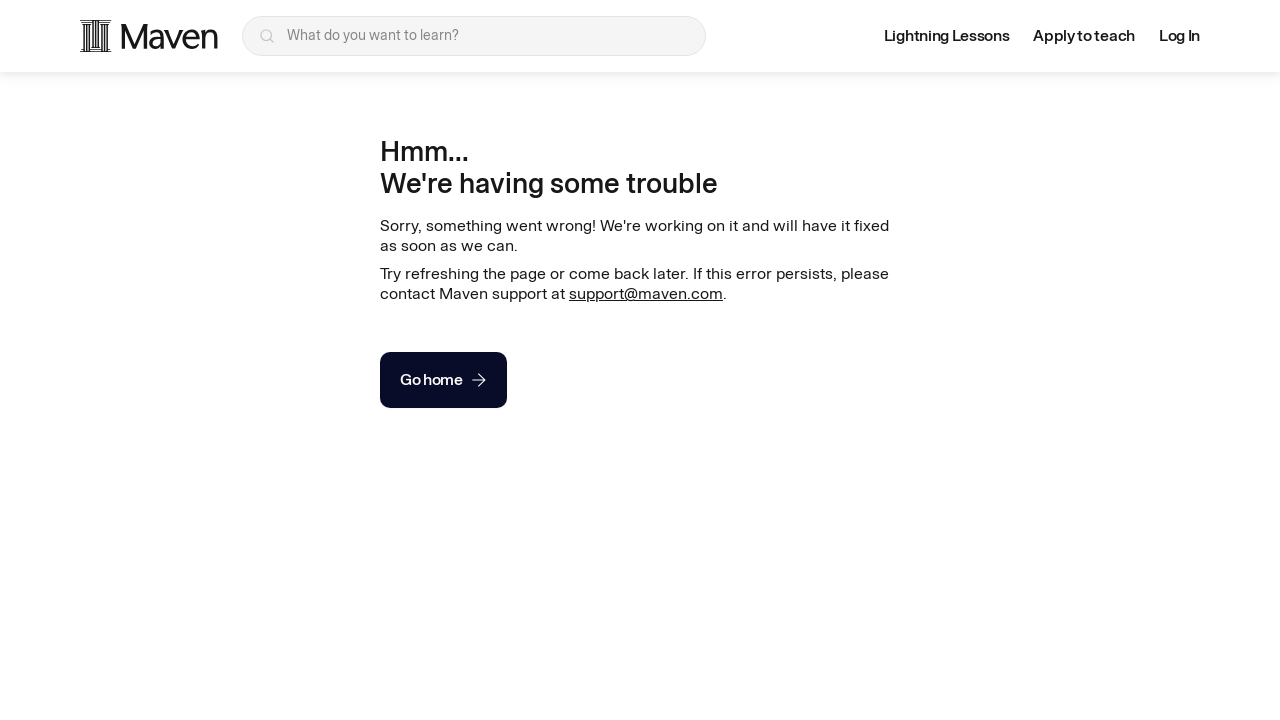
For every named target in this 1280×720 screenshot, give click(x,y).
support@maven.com (646, 293)
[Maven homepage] (149, 36)
